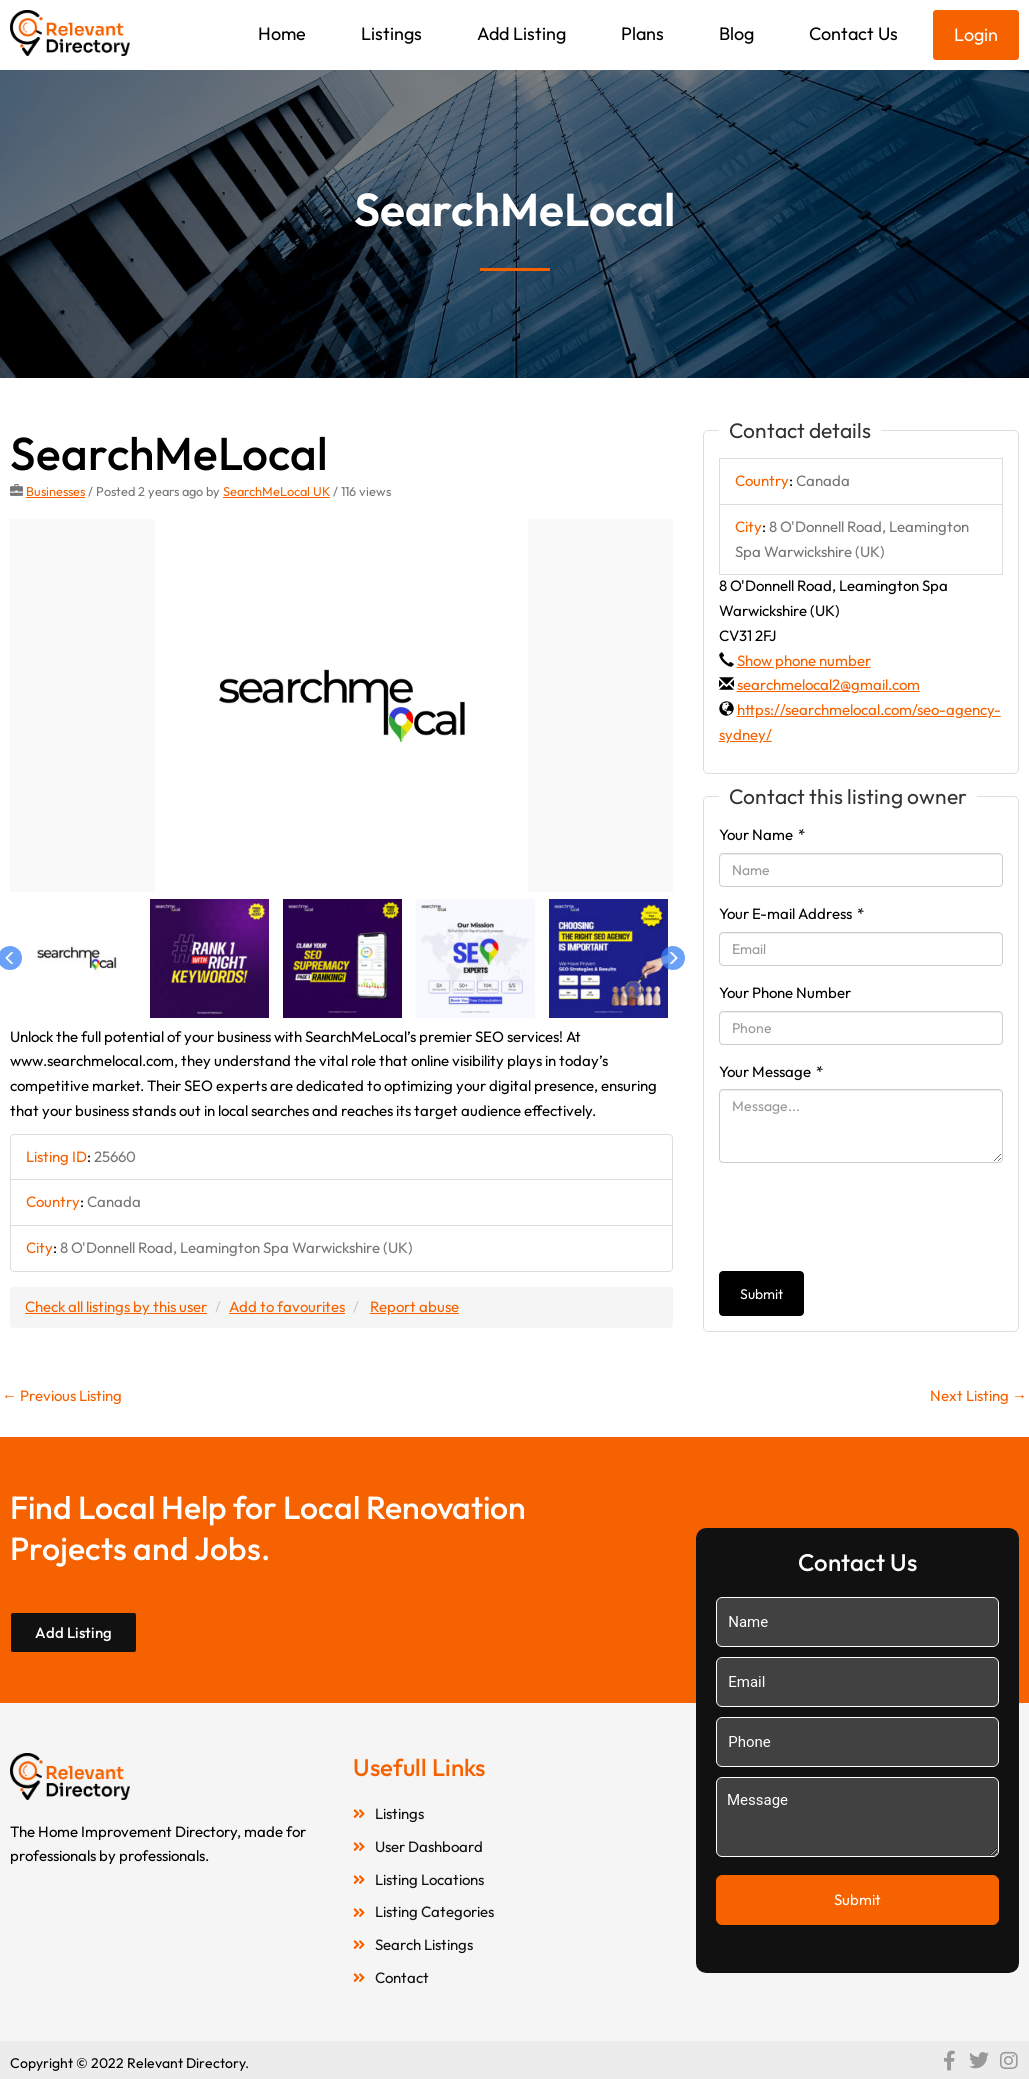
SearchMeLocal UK (276, 491)
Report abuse (414, 1306)
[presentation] (871, 1217)
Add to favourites (287, 1306)
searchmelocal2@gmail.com (828, 684)
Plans (642, 33)
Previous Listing (62, 1395)
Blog (736, 33)
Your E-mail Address (791, 913)
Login (976, 34)
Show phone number (804, 660)
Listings (391, 33)
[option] (341, 705)
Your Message (771, 1071)
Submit (761, 1294)
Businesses (55, 491)
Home (282, 33)
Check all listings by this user (116, 1306)
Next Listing (978, 1395)
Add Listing (521, 33)
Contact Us (853, 33)
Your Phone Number (785, 992)
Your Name (762, 834)
